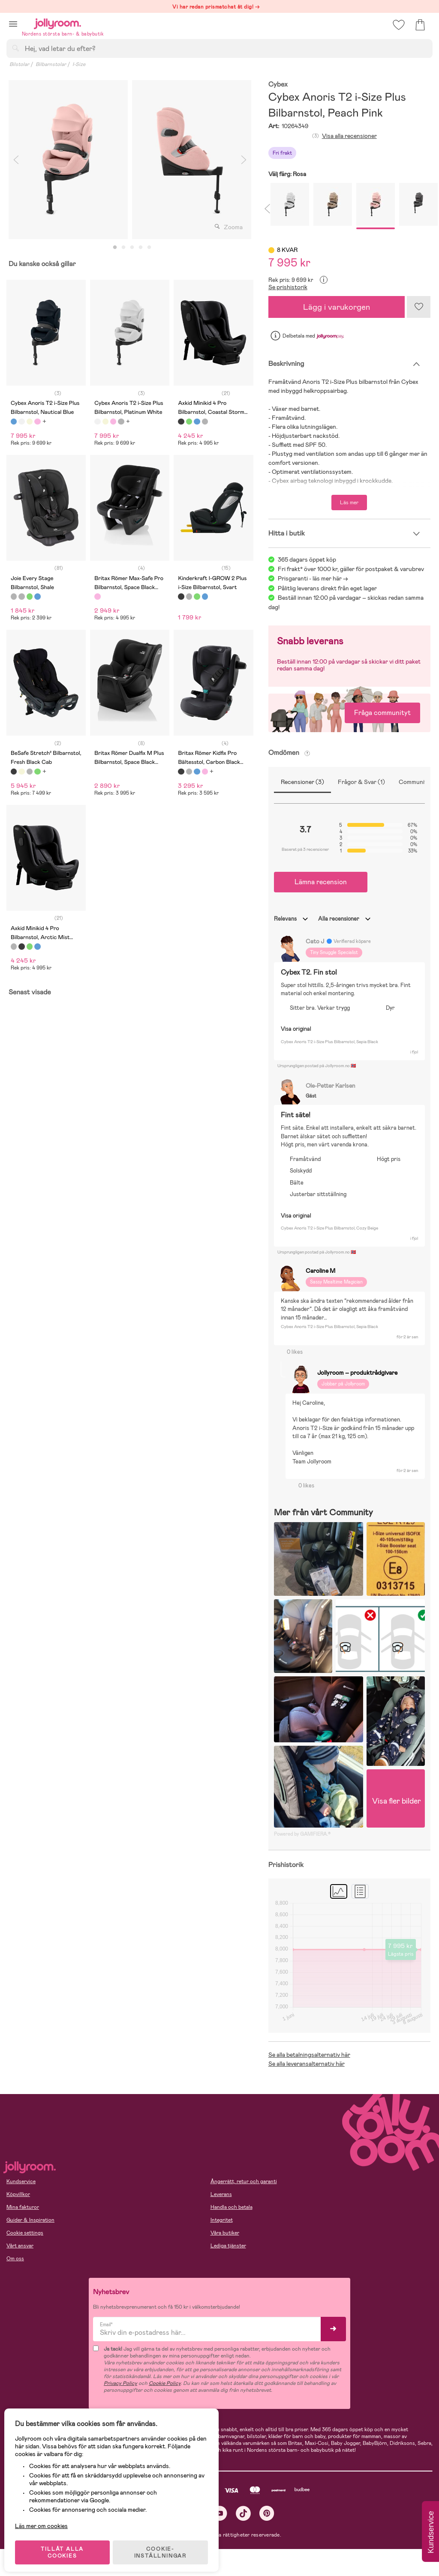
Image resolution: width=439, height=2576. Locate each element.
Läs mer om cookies (45, 2520)
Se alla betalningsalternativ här (309, 2054)
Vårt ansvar (19, 2245)
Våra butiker (224, 2232)
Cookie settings (24, 2232)
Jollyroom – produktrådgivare (357, 1372)
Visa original (296, 1028)
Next (244, 159)
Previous (15, 159)
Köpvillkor (18, 2194)
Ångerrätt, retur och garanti (243, 2181)
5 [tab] (149, 247)
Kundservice (21, 2181)
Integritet (221, 2220)
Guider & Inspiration (30, 2220)
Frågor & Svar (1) (361, 782)
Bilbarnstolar (51, 64)
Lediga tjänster (228, 2245)
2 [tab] (123, 247)
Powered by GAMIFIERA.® (302, 1834)
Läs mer (349, 502)
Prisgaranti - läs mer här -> (313, 578)
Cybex (278, 84)
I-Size (78, 64)
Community (414, 782)
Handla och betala (231, 2207)
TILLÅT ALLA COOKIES (66, 2547)
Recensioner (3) (302, 782)
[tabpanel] (68, 159)
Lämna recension (321, 881)
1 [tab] (115, 247)
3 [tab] (132, 247)
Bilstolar (19, 64)
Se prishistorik (287, 287)
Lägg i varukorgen (336, 307)
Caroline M (320, 1270)
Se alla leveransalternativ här (306, 2063)
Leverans (221, 2194)
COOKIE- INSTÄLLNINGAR (164, 2547)
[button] (13, 24)
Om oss (15, 2258)
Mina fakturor (22, 2207)
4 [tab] (140, 247)
